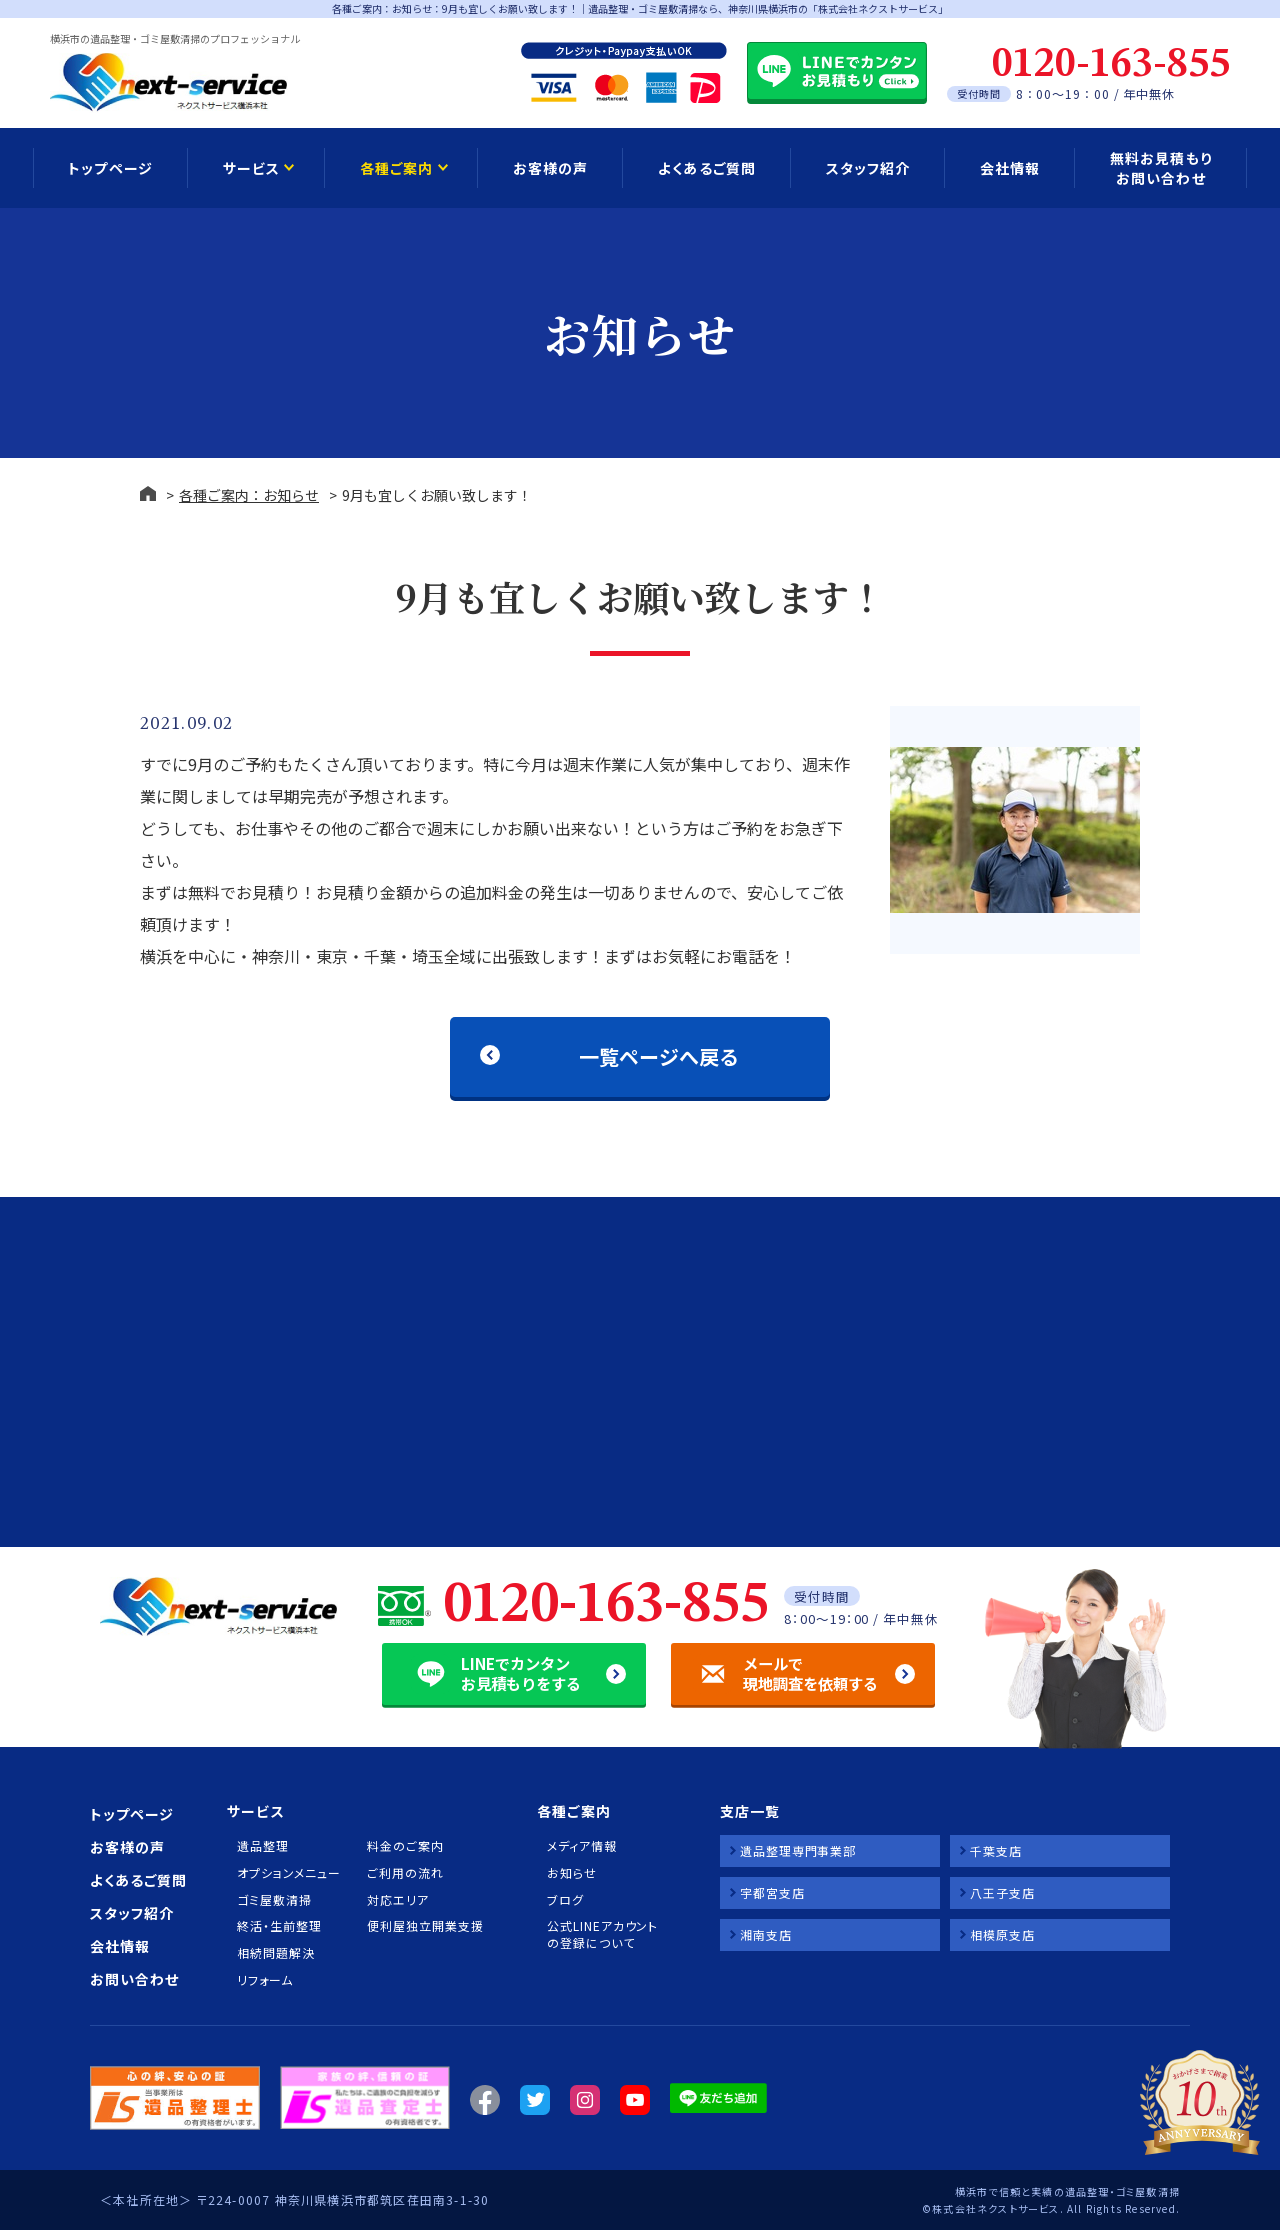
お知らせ (572, 1873)
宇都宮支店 (772, 1892)
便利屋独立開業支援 (425, 1926)
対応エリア (398, 1900)
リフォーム (265, 1980)
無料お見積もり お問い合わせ (1160, 168)
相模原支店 (1002, 1934)
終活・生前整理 (279, 1926)
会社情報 (1010, 168)
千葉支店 (996, 1850)
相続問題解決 (275, 1953)
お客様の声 (550, 168)
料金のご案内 (405, 1846)
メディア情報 (581, 1846)
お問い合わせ (134, 1979)
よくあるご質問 (706, 168)
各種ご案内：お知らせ (249, 495)
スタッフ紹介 (868, 168)
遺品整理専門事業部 (798, 1850)
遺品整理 (263, 1846)
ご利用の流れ (405, 1873)
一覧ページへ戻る (659, 1056)
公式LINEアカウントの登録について (602, 1934)
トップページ (110, 168)
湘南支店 (766, 1934)
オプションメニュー (288, 1873)
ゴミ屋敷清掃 (274, 1900)
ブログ (565, 1900)
